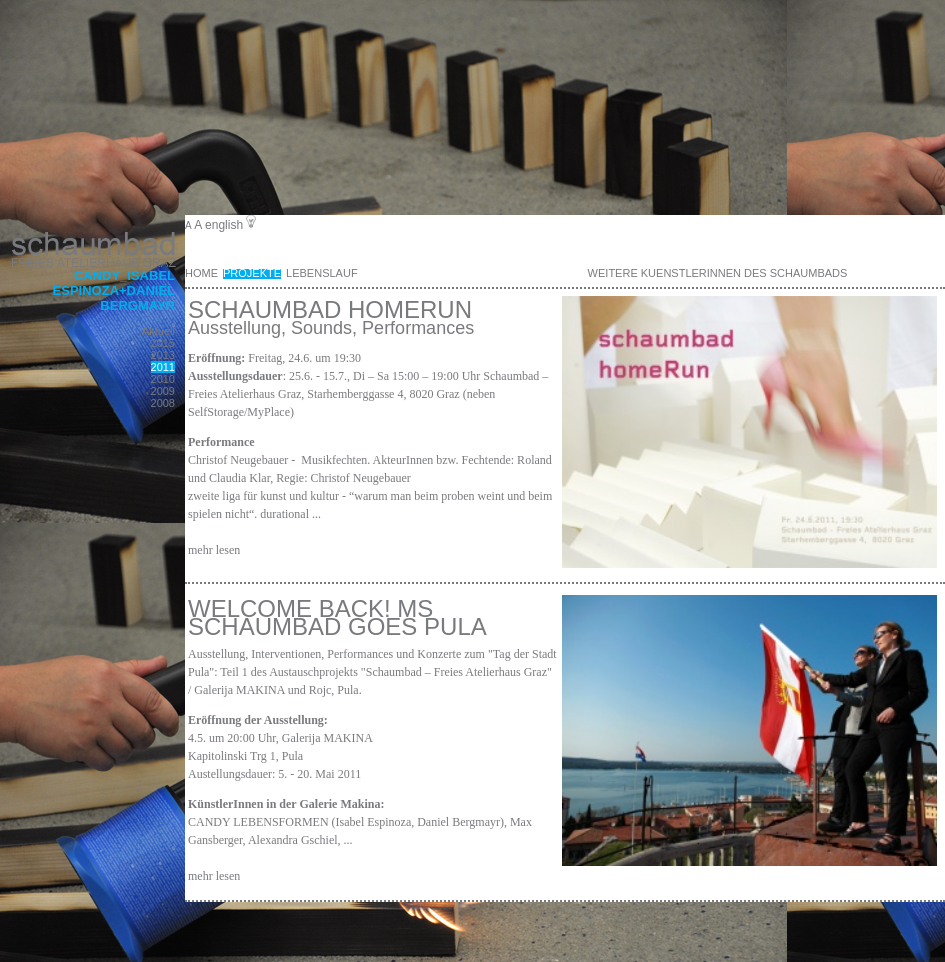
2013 (163, 355)
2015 (163, 343)
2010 (163, 379)
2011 (163, 367)
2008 (163, 403)
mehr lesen (214, 550)
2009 (163, 391)
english (224, 225)
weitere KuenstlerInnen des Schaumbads (718, 273)
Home (201, 273)
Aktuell (158, 331)
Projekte (252, 273)
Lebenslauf (322, 273)
